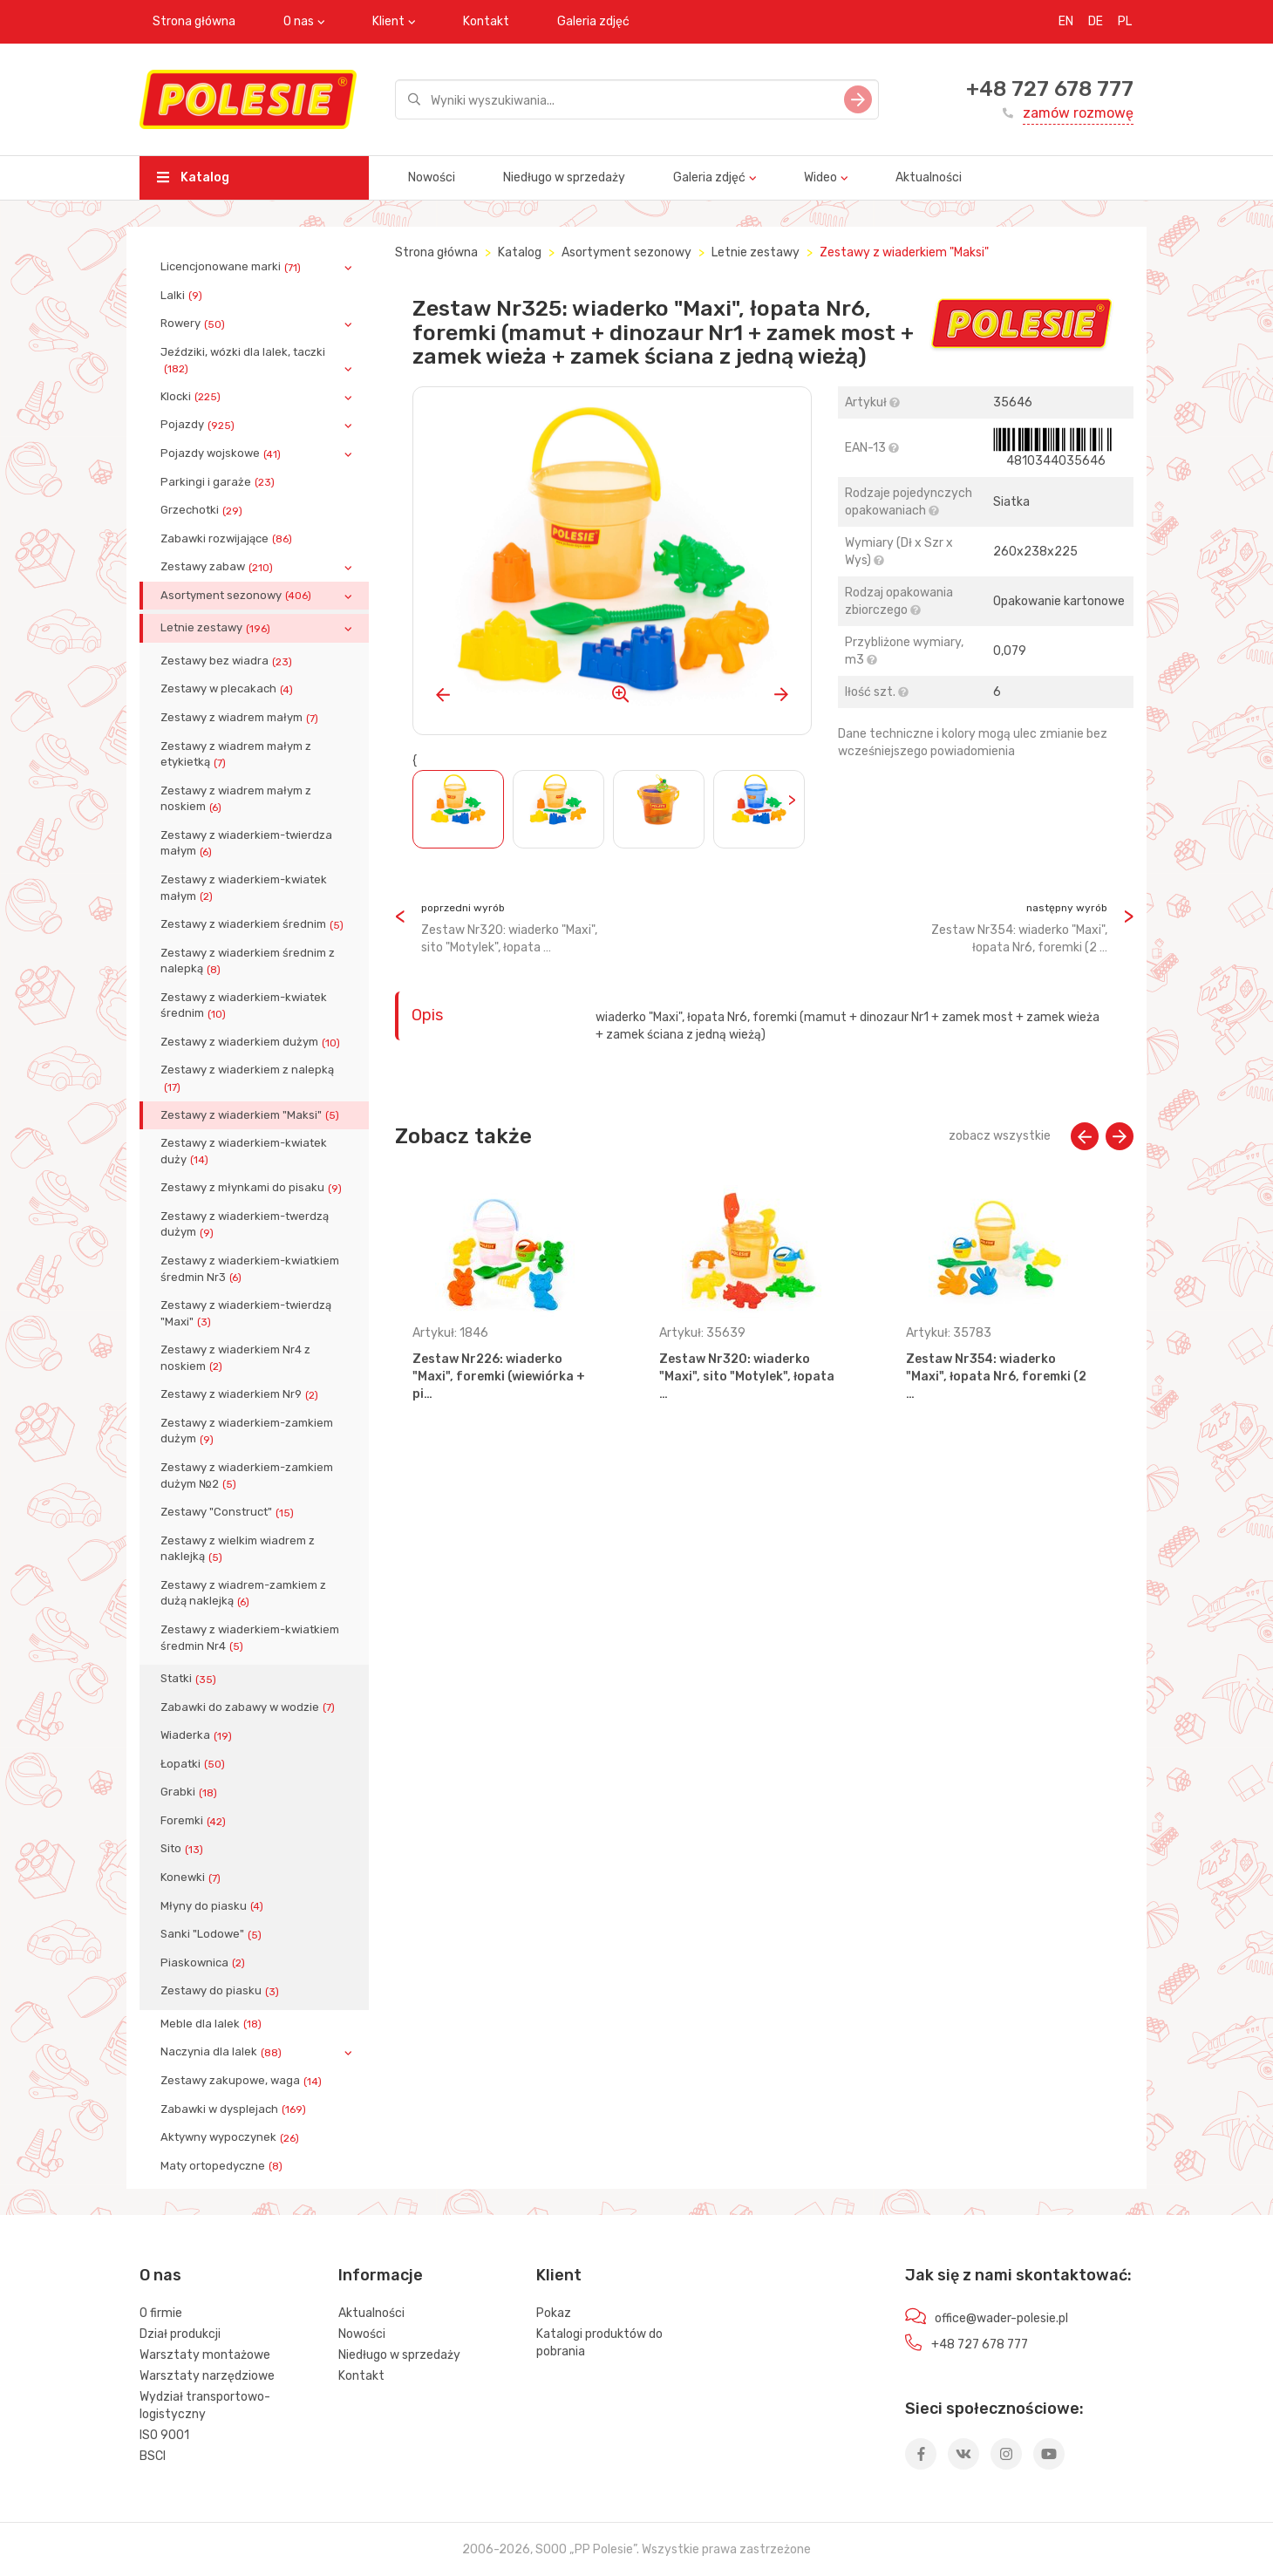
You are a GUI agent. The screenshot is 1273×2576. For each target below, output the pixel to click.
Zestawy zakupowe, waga (242, 2081)
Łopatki (194, 1764)
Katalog (193, 177)
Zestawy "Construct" (228, 1512)
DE (1095, 21)
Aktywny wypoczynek (231, 2137)
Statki (190, 1679)
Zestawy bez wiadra (228, 661)
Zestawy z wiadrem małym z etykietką (235, 754)
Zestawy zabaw (218, 567)
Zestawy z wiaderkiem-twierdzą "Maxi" (245, 1313)
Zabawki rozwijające (228, 539)
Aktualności (928, 177)
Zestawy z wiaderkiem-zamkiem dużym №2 (246, 1475)
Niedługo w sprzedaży (564, 177)
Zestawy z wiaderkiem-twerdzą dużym (244, 1224)
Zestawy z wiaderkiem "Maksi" (251, 1115)
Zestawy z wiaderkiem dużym (252, 1042)
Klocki (192, 397)
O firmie (161, 2313)
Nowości (431, 177)
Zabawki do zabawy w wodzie (249, 1707)
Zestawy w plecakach (228, 689)
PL (1125, 21)
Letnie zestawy (217, 628)
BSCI (153, 2456)
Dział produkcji (180, 2334)
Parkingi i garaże (219, 482)
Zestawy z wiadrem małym (241, 718)
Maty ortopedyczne (223, 2166)
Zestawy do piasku (221, 1991)
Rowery (194, 324)
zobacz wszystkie (1000, 1135)
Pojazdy (199, 425)
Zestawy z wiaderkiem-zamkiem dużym (246, 1431)
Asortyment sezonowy (237, 596)
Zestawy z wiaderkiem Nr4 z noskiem (235, 1358)
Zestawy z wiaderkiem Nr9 (241, 1394)
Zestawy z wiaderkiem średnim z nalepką (247, 961)
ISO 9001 (164, 2435)
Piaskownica (204, 1963)
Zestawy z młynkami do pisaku (252, 1188)
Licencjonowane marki (232, 267)
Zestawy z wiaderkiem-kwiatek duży (243, 1151)
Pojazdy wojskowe (222, 453)
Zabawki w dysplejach (235, 2109)
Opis (427, 1015)
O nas (298, 21)
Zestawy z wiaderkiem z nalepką (247, 1078)
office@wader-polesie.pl (1001, 2318)
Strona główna (194, 21)
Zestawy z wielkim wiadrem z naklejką (237, 1549)
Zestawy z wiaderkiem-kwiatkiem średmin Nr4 (249, 1638)
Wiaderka (197, 1735)
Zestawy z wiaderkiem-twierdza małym (246, 843)
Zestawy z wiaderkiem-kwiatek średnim (243, 1005)
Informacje (380, 2275)
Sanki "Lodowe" (212, 1934)
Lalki (183, 296)
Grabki (190, 1792)
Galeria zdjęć (593, 21)
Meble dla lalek (212, 2024)
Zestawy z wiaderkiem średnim (253, 924)
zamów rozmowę (1078, 113)
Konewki (192, 1877)
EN (1066, 21)
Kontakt (486, 21)
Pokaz (553, 2313)
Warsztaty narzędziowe (207, 2375)
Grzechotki (203, 510)
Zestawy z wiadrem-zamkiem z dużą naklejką (243, 1593)
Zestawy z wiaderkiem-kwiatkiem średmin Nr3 (249, 1269)
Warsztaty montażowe (205, 2355)
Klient (388, 21)
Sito (183, 1849)
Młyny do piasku (213, 1906)
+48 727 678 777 (1049, 89)
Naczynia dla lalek (222, 2052)
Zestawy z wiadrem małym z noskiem (235, 799)
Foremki (194, 1821)
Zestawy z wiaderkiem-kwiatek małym (243, 888)
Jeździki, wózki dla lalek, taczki (242, 360)
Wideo (820, 177)
